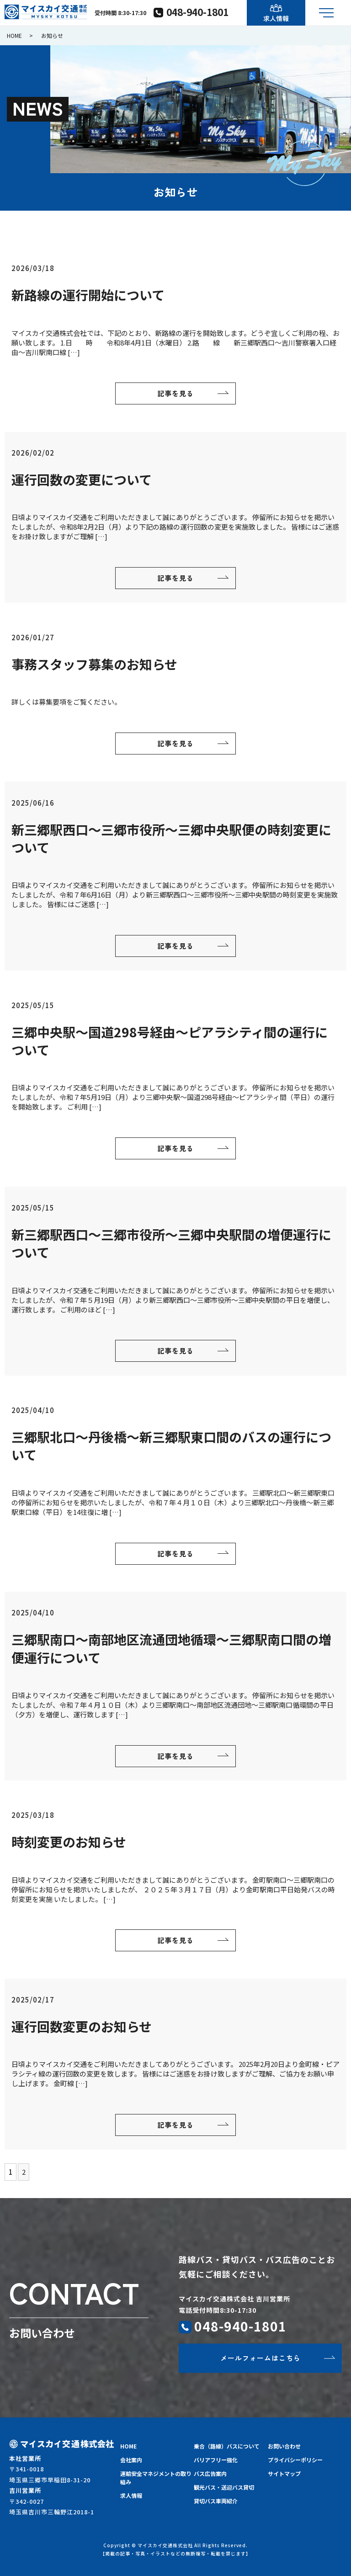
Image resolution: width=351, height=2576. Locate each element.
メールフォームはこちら (260, 2358)
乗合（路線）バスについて (227, 2446)
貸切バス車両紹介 (216, 2501)
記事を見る (175, 393)
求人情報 (131, 2495)
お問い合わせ (284, 2446)
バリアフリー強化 (216, 2460)
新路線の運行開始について (88, 295)
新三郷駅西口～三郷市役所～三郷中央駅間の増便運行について (171, 1243)
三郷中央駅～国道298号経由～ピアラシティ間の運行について (169, 1041)
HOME (14, 35)
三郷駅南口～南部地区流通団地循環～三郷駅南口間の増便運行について (171, 1648)
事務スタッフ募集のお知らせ (94, 664)
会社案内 (131, 2460)
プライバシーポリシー (295, 2460)
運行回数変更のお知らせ (81, 2026)
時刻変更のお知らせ (68, 1841)
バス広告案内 (210, 2473)
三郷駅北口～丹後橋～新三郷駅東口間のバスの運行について (171, 1446)
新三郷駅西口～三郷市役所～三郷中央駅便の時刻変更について (171, 838)
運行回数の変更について (81, 479)
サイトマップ (284, 2473)
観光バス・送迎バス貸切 (224, 2487)
